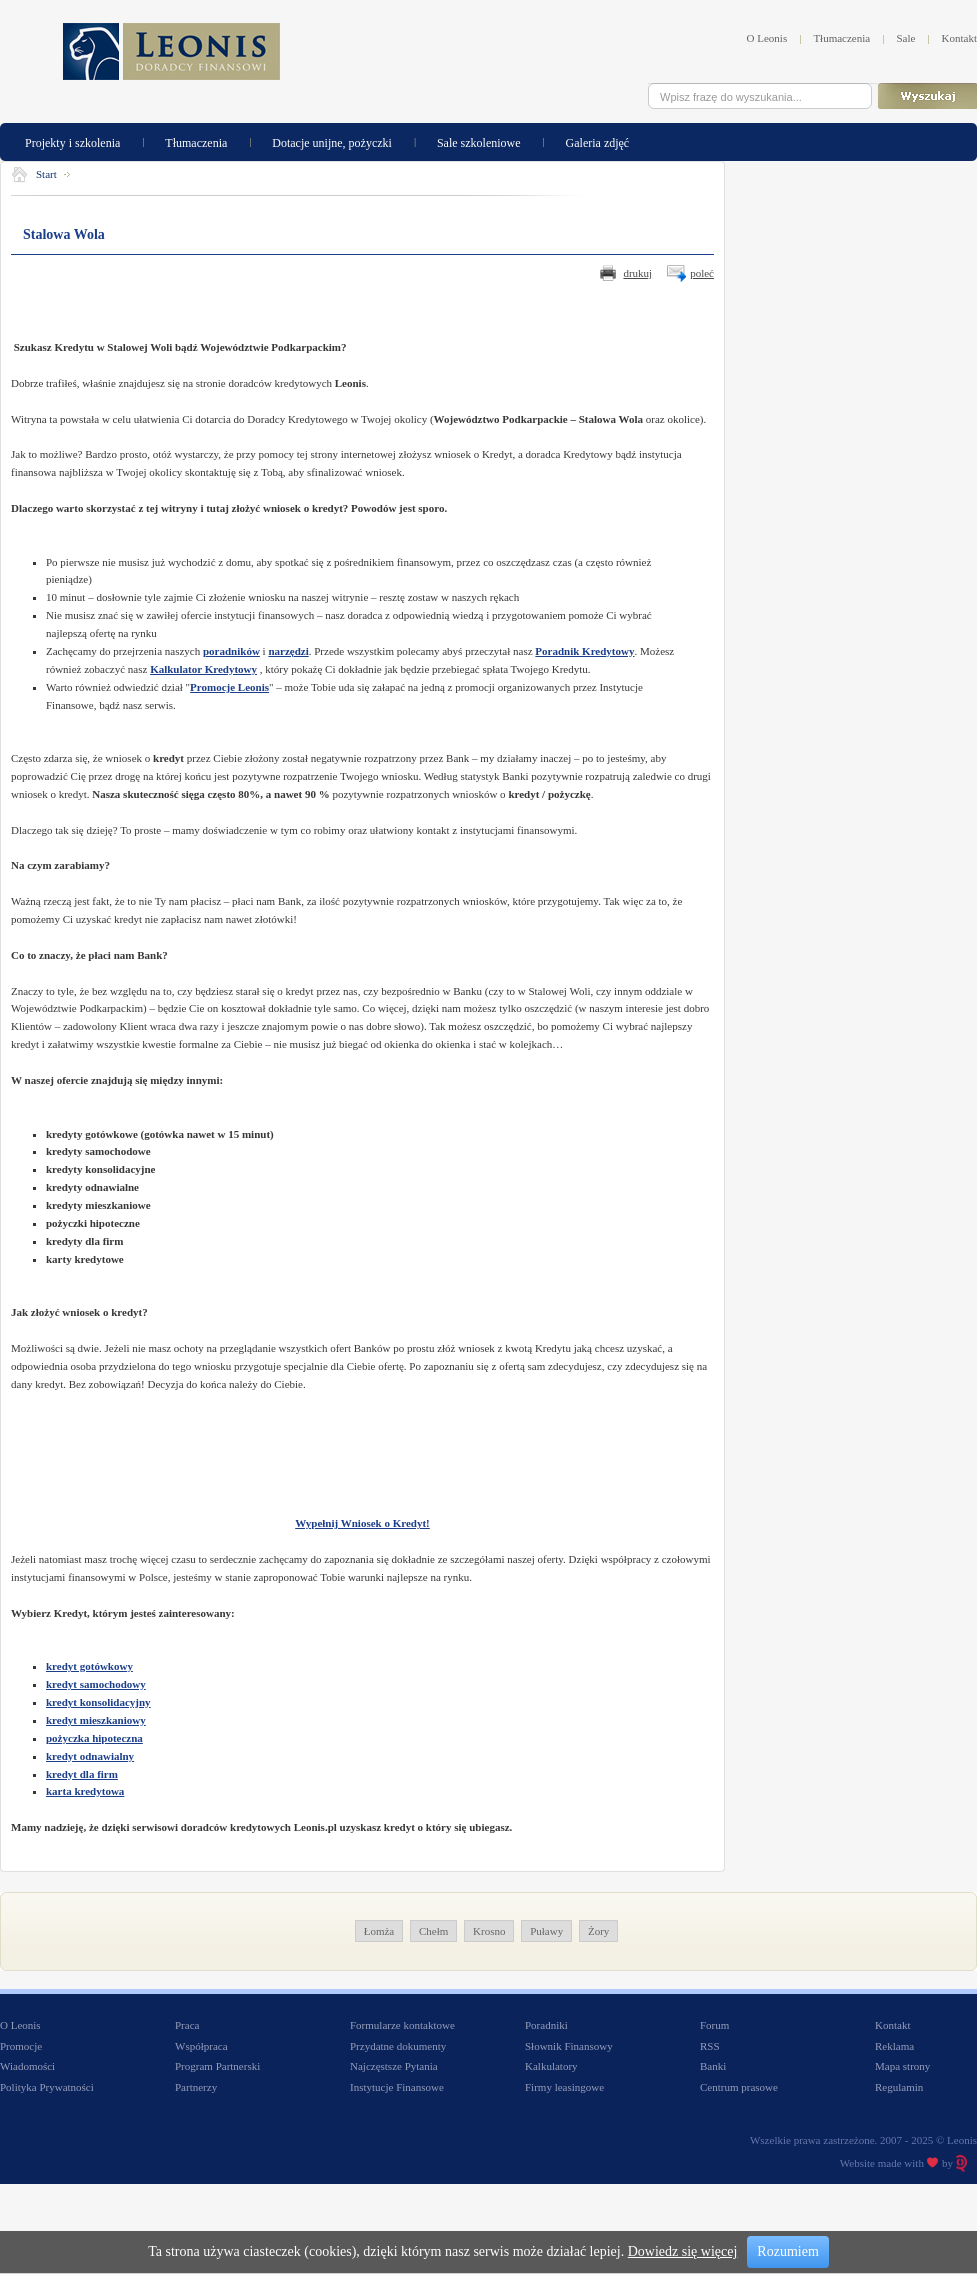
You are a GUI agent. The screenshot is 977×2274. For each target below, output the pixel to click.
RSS (710, 2046)
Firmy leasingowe (564, 2087)
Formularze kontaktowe (402, 2025)
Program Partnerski (217, 2066)
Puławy (546, 1931)
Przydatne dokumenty (398, 2046)
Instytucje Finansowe (397, 2087)
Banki (713, 2066)
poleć (702, 273)
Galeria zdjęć (598, 141)
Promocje (21, 2046)
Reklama (894, 2046)
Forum (714, 2025)
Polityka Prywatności (47, 2087)
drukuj (637, 273)
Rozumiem (787, 2251)
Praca (187, 2025)
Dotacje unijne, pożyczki (332, 141)
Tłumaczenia (841, 38)
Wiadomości (27, 2066)
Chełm (433, 1931)
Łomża (379, 1931)
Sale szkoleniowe (479, 141)
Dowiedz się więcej (683, 2251)
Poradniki (546, 2025)
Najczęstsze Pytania (394, 2066)
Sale (905, 38)
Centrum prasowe (739, 2087)
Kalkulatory (551, 2066)
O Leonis (767, 38)
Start (46, 174)
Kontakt (959, 38)
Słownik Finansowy (569, 2046)
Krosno (489, 1931)
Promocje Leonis (229, 687)
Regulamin (899, 2087)
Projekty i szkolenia (72, 141)
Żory (598, 1931)
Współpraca (201, 2046)
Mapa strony (902, 2066)
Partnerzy (196, 2087)
